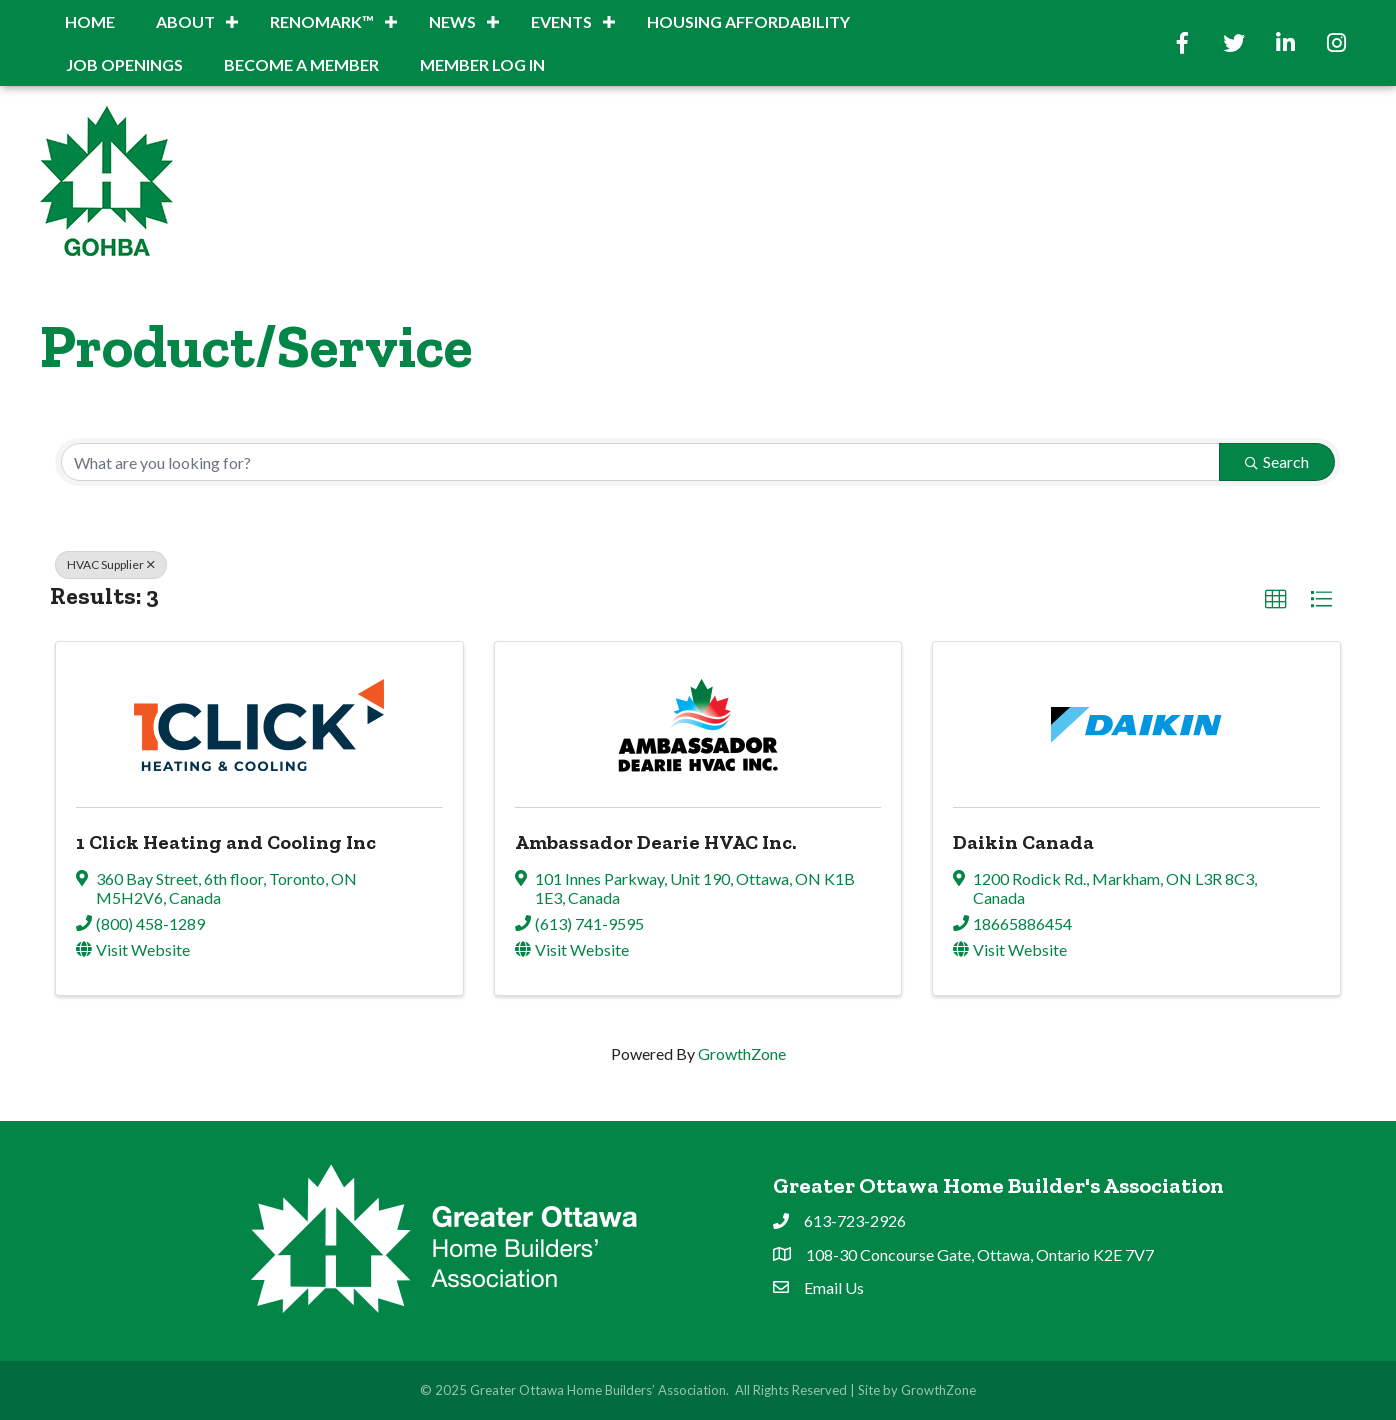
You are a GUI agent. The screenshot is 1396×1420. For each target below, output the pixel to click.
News (452, 21)
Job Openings (124, 64)
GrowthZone (742, 1053)
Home (90, 21)
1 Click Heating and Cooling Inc (226, 842)
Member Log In (482, 64)
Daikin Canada (1023, 842)
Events (561, 21)
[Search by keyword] (640, 462)
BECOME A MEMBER (301, 64)
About (185, 21)
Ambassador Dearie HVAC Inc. (655, 842)
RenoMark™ (322, 21)
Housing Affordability (748, 21)
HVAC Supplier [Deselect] (111, 564)
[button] (1276, 600)
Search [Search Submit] (1277, 461)
